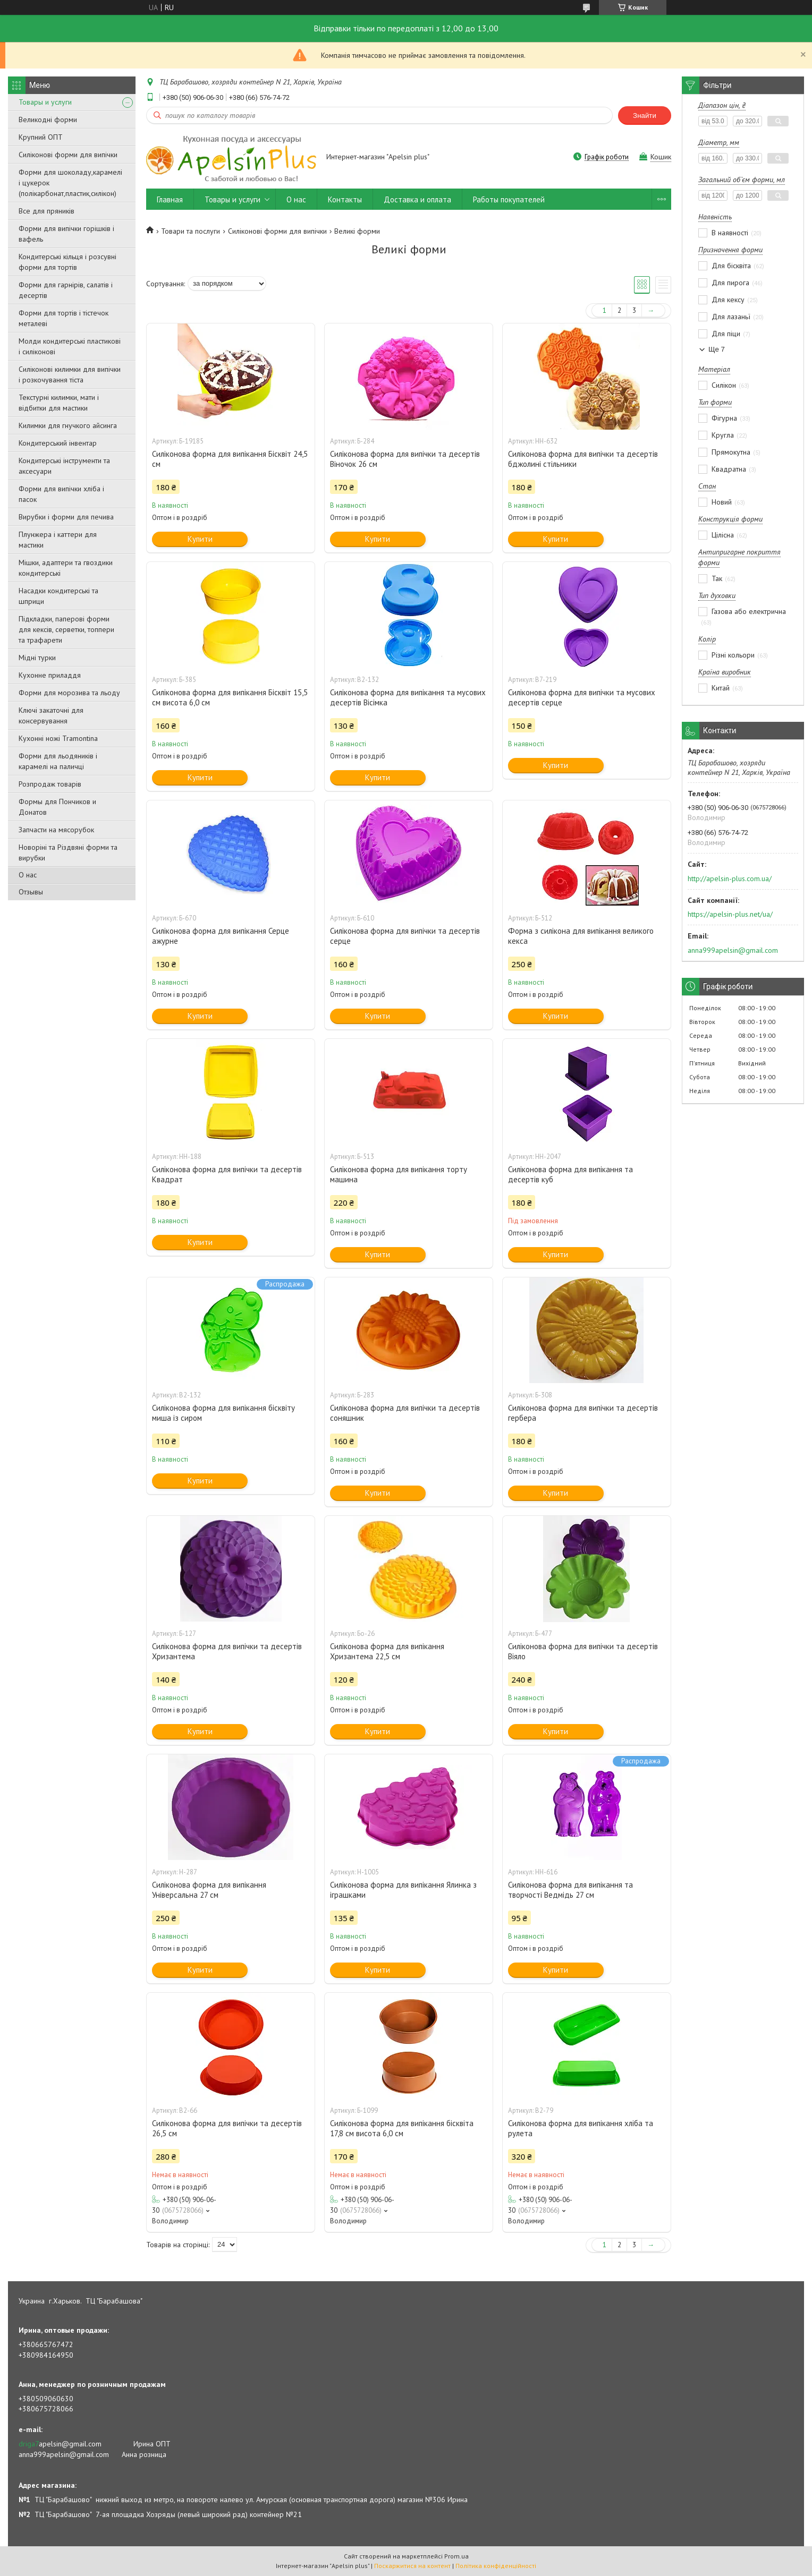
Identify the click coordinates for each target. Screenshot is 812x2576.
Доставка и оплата (417, 199)
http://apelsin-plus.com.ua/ (730, 878)
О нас (28, 875)
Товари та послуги (190, 231)
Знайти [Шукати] (644, 116)
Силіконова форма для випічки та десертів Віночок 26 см (405, 459)
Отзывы (31, 892)
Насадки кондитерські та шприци (58, 596)
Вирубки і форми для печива (66, 517)
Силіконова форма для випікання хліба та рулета (580, 2128)
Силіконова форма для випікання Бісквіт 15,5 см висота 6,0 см (230, 697)
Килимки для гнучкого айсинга (68, 425)
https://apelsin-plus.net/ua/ (730, 914)
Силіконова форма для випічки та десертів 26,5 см (227, 2128)
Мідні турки (37, 657)
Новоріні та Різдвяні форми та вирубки (68, 852)
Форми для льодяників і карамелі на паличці (58, 761)
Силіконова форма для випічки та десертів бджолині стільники (583, 459)
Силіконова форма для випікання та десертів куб (570, 1174)
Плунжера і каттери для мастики (58, 540)
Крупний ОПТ (41, 137)
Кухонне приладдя (50, 675)
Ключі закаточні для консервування (51, 715)
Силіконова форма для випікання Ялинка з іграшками (403, 1890)
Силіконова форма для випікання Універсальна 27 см (209, 1890)
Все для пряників (46, 211)
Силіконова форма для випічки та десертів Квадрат (227, 1174)
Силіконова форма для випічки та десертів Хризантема (227, 1651)
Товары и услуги (45, 102)
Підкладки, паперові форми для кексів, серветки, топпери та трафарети (66, 629)
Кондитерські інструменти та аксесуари (64, 466)
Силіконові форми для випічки (68, 154)
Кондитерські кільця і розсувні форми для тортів (67, 262)
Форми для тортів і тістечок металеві (63, 318)
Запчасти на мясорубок (56, 829)
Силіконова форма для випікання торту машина (398, 1174)
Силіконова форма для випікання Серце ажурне (220, 936)
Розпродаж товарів (50, 784)
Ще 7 (716, 349)
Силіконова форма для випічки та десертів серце (405, 936)
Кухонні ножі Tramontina (58, 738)
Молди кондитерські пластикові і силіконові (70, 346)
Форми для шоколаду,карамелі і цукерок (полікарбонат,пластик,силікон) (70, 182)
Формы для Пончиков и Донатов (57, 807)
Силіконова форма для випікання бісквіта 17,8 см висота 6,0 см (401, 2128)
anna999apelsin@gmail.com (733, 950)
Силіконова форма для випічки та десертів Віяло (583, 1651)
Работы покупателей (509, 199)
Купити (200, 539)
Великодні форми (48, 119)
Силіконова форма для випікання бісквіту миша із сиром (223, 1413)
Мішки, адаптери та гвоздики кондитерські (66, 568)
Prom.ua (456, 2556)
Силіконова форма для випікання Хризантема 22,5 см (387, 1651)
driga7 (29, 2444)
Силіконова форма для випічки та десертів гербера (583, 1413)
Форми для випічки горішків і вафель (66, 234)
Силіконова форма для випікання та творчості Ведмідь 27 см (570, 1890)
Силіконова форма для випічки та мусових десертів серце (581, 697)
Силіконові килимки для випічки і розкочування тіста (70, 374)
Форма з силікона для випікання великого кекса (581, 936)
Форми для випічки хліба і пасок (61, 494)
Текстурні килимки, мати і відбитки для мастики (59, 403)
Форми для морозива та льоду (69, 692)
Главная (170, 199)
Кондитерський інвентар (58, 443)
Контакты (345, 199)
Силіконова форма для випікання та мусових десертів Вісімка (408, 697)
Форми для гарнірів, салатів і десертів (66, 290)
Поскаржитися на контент (412, 2566)
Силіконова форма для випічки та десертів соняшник (405, 1413)
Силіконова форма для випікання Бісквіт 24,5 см (230, 459)
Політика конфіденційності (495, 2566)
